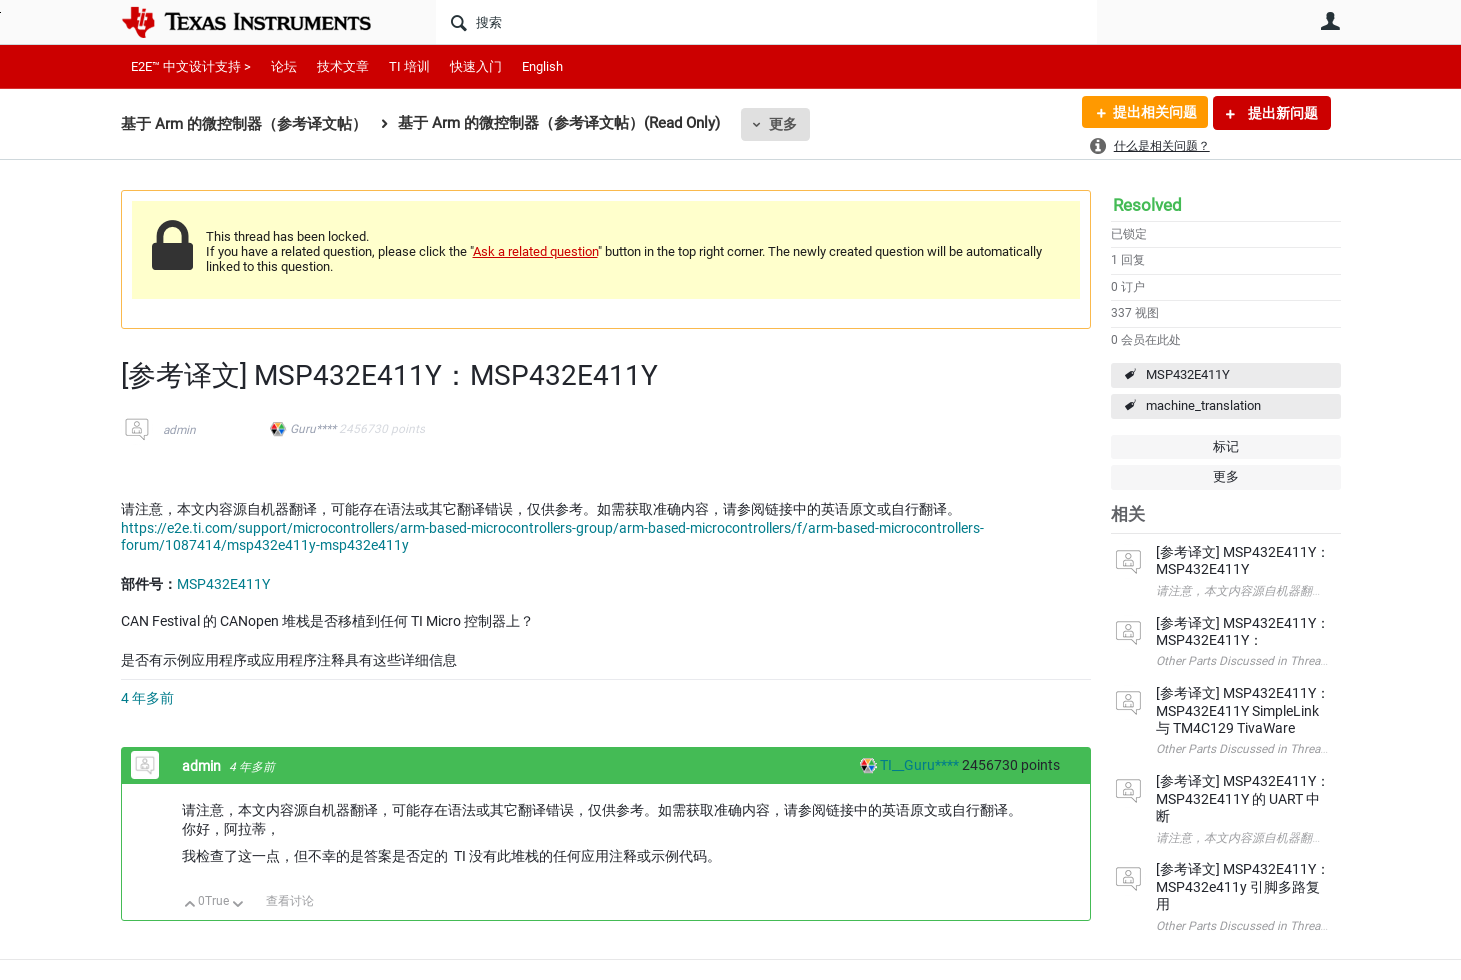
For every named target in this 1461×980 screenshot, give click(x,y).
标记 (1226, 446)
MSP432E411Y (1188, 374)
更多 (783, 124)
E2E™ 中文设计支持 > (191, 66)
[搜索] (766, 22)
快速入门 (476, 66)
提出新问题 (1281, 113)
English (542, 66)
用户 (1331, 21)
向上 (190, 905)
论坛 (284, 66)
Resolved (1147, 205)
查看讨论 (290, 901)
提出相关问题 (1154, 113)
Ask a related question (535, 251)
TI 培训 (409, 66)
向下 (237, 905)
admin (179, 430)
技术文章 (343, 66)
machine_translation (1203, 405)
